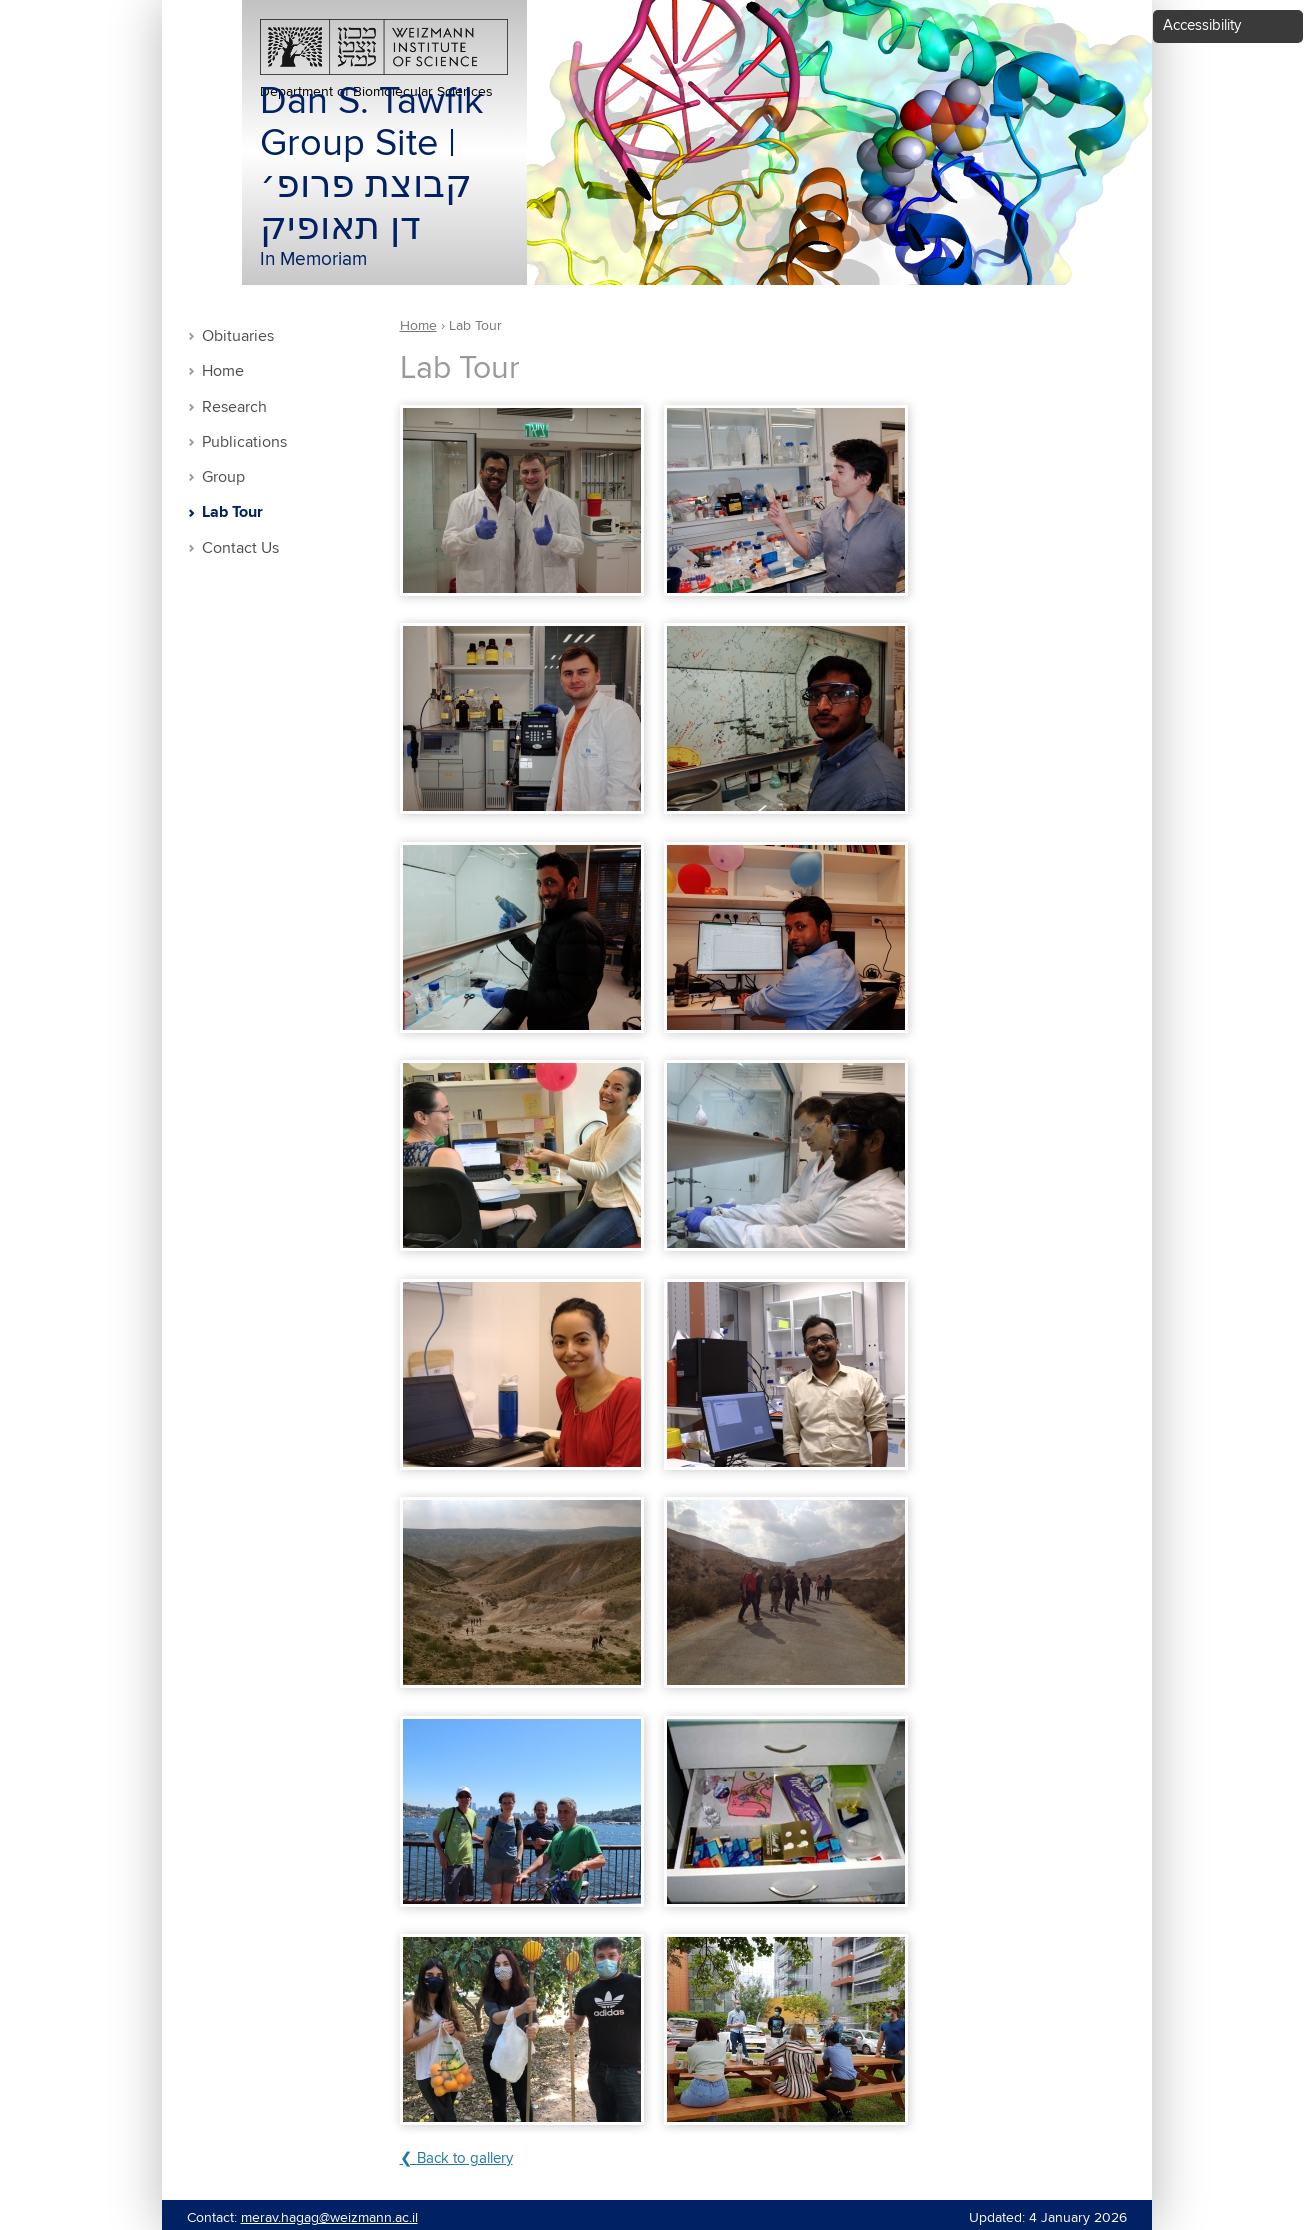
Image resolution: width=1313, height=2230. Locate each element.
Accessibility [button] (1202, 25)
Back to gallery (465, 2158)
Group (223, 477)
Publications (244, 442)
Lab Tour (232, 513)
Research (234, 407)
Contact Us (240, 548)
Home (223, 371)
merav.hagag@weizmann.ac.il (329, 2218)
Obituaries (238, 336)
